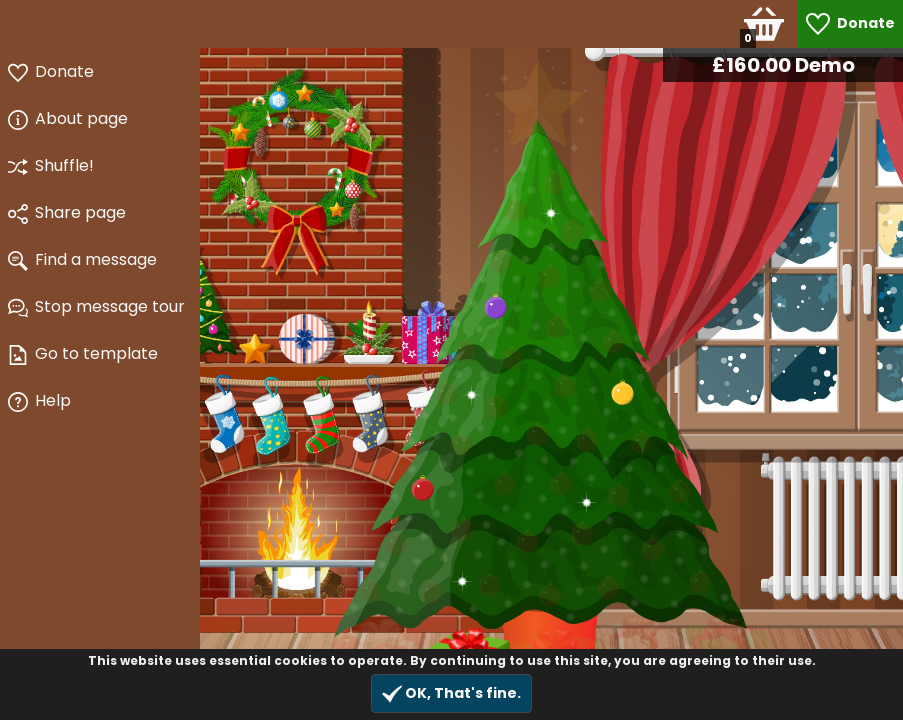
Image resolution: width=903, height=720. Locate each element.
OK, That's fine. (451, 693)
